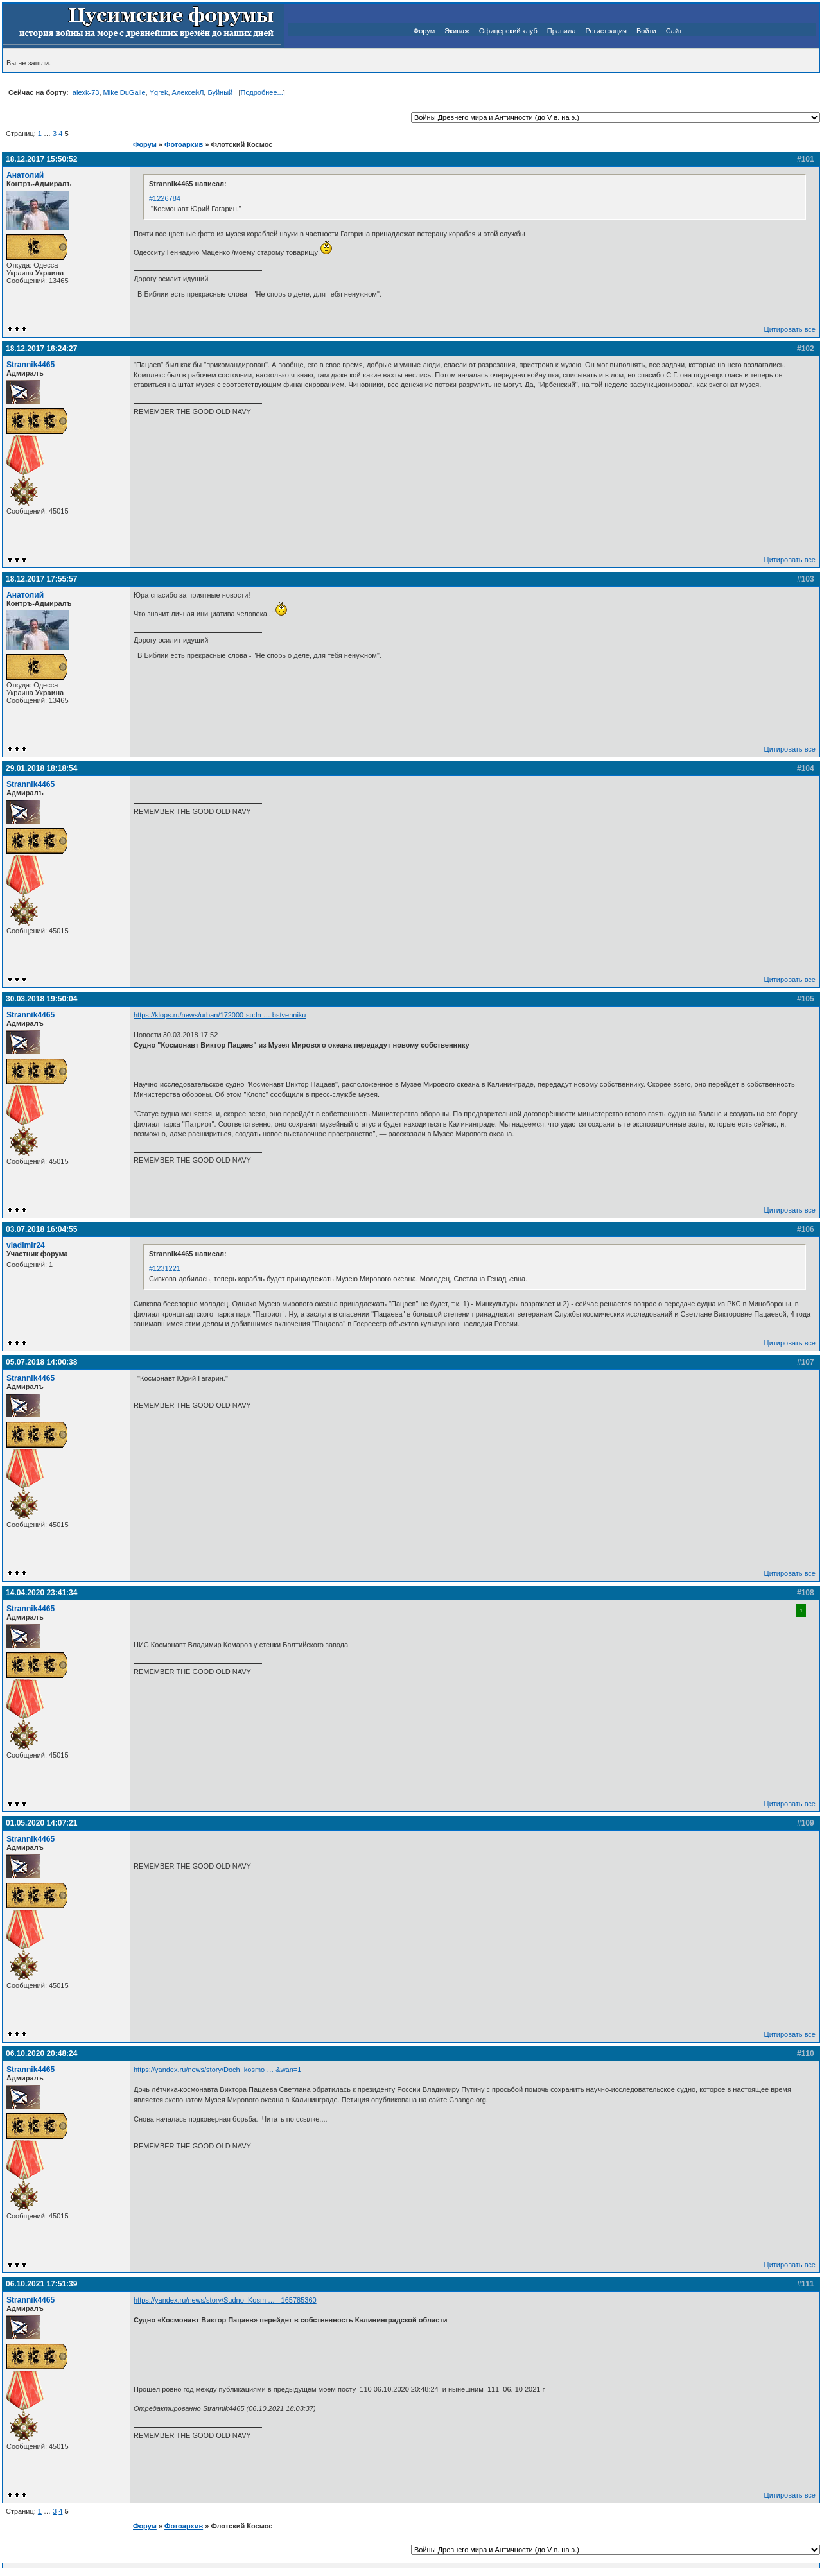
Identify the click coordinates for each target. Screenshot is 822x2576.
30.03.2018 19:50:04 (41, 998)
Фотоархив (183, 144)
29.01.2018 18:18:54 (41, 768)
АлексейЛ (188, 92)
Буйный (219, 92)
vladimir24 (25, 1245)
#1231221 (164, 1268)
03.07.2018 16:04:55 (41, 1229)
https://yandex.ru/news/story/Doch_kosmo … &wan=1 (217, 2069)
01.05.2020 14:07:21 (41, 1823)
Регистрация (606, 31)
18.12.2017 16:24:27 (41, 348)
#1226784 (164, 198)
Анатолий (25, 175)
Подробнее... (261, 92)
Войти (646, 31)
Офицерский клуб (508, 31)
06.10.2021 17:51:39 (41, 2283)
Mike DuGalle (124, 92)
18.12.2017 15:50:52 (41, 159)
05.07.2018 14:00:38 (41, 1362)
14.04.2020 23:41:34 (41, 1592)
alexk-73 (86, 92)
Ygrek (159, 92)
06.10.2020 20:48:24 (41, 2053)
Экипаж (456, 31)
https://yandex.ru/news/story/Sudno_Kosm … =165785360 (225, 2300)
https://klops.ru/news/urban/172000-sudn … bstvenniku (220, 1015)
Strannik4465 (30, 364)
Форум (424, 31)
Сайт (674, 31)
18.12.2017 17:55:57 (41, 579)
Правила (561, 31)
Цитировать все (790, 329)
